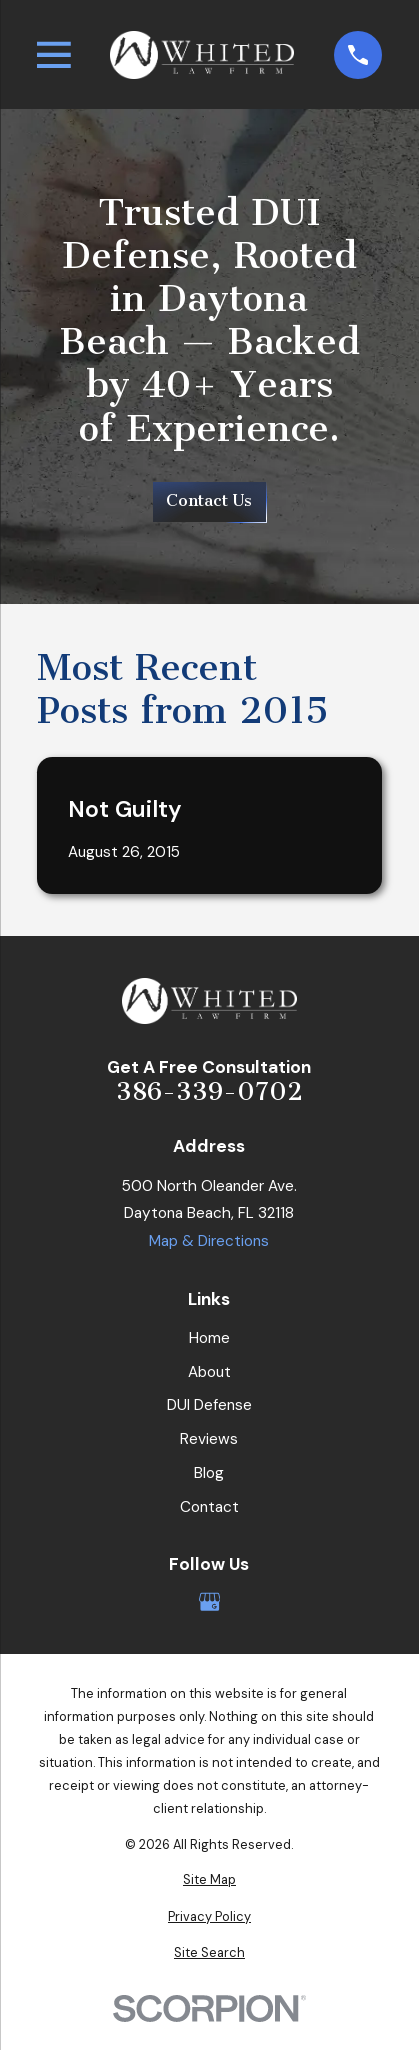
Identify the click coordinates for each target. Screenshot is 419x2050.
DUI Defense (209, 1405)
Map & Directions (209, 1241)
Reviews (209, 1439)
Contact (209, 1507)
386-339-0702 (209, 1091)
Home (209, 1338)
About (209, 1372)
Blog (209, 1473)
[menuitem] (209, 1879)
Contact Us (209, 500)
